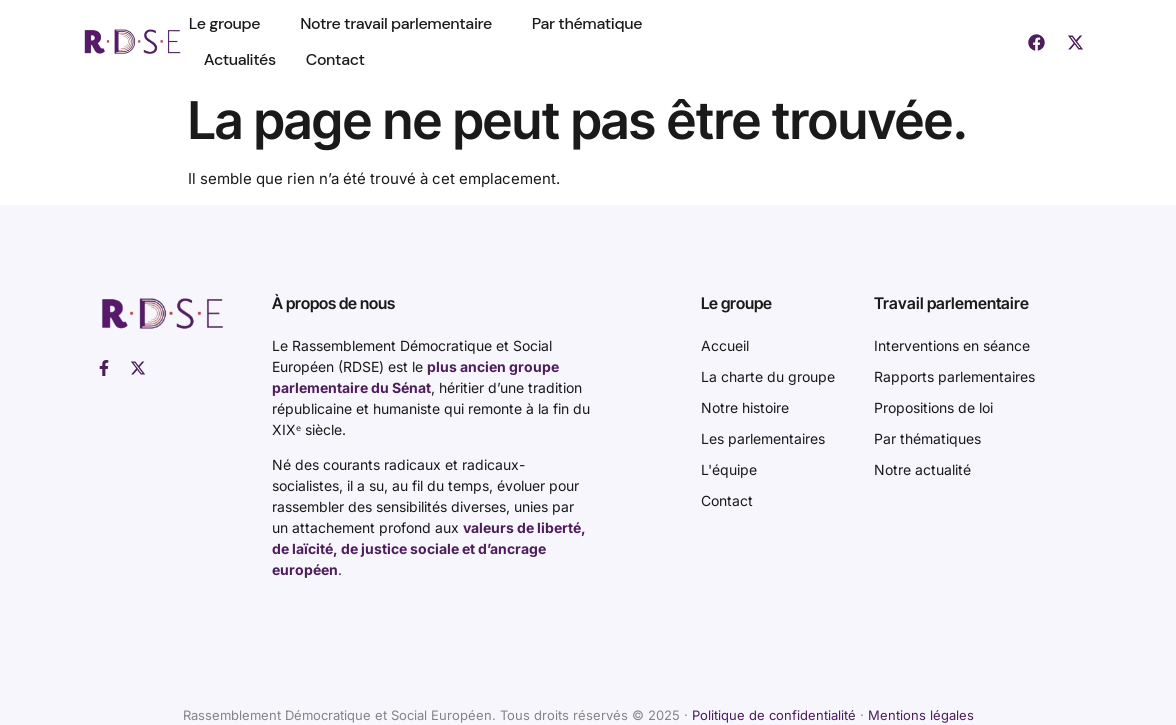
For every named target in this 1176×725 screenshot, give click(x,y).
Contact (335, 59)
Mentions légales (921, 715)
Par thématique (587, 23)
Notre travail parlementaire (401, 23)
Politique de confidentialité (774, 715)
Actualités (240, 59)
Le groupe (229, 23)
